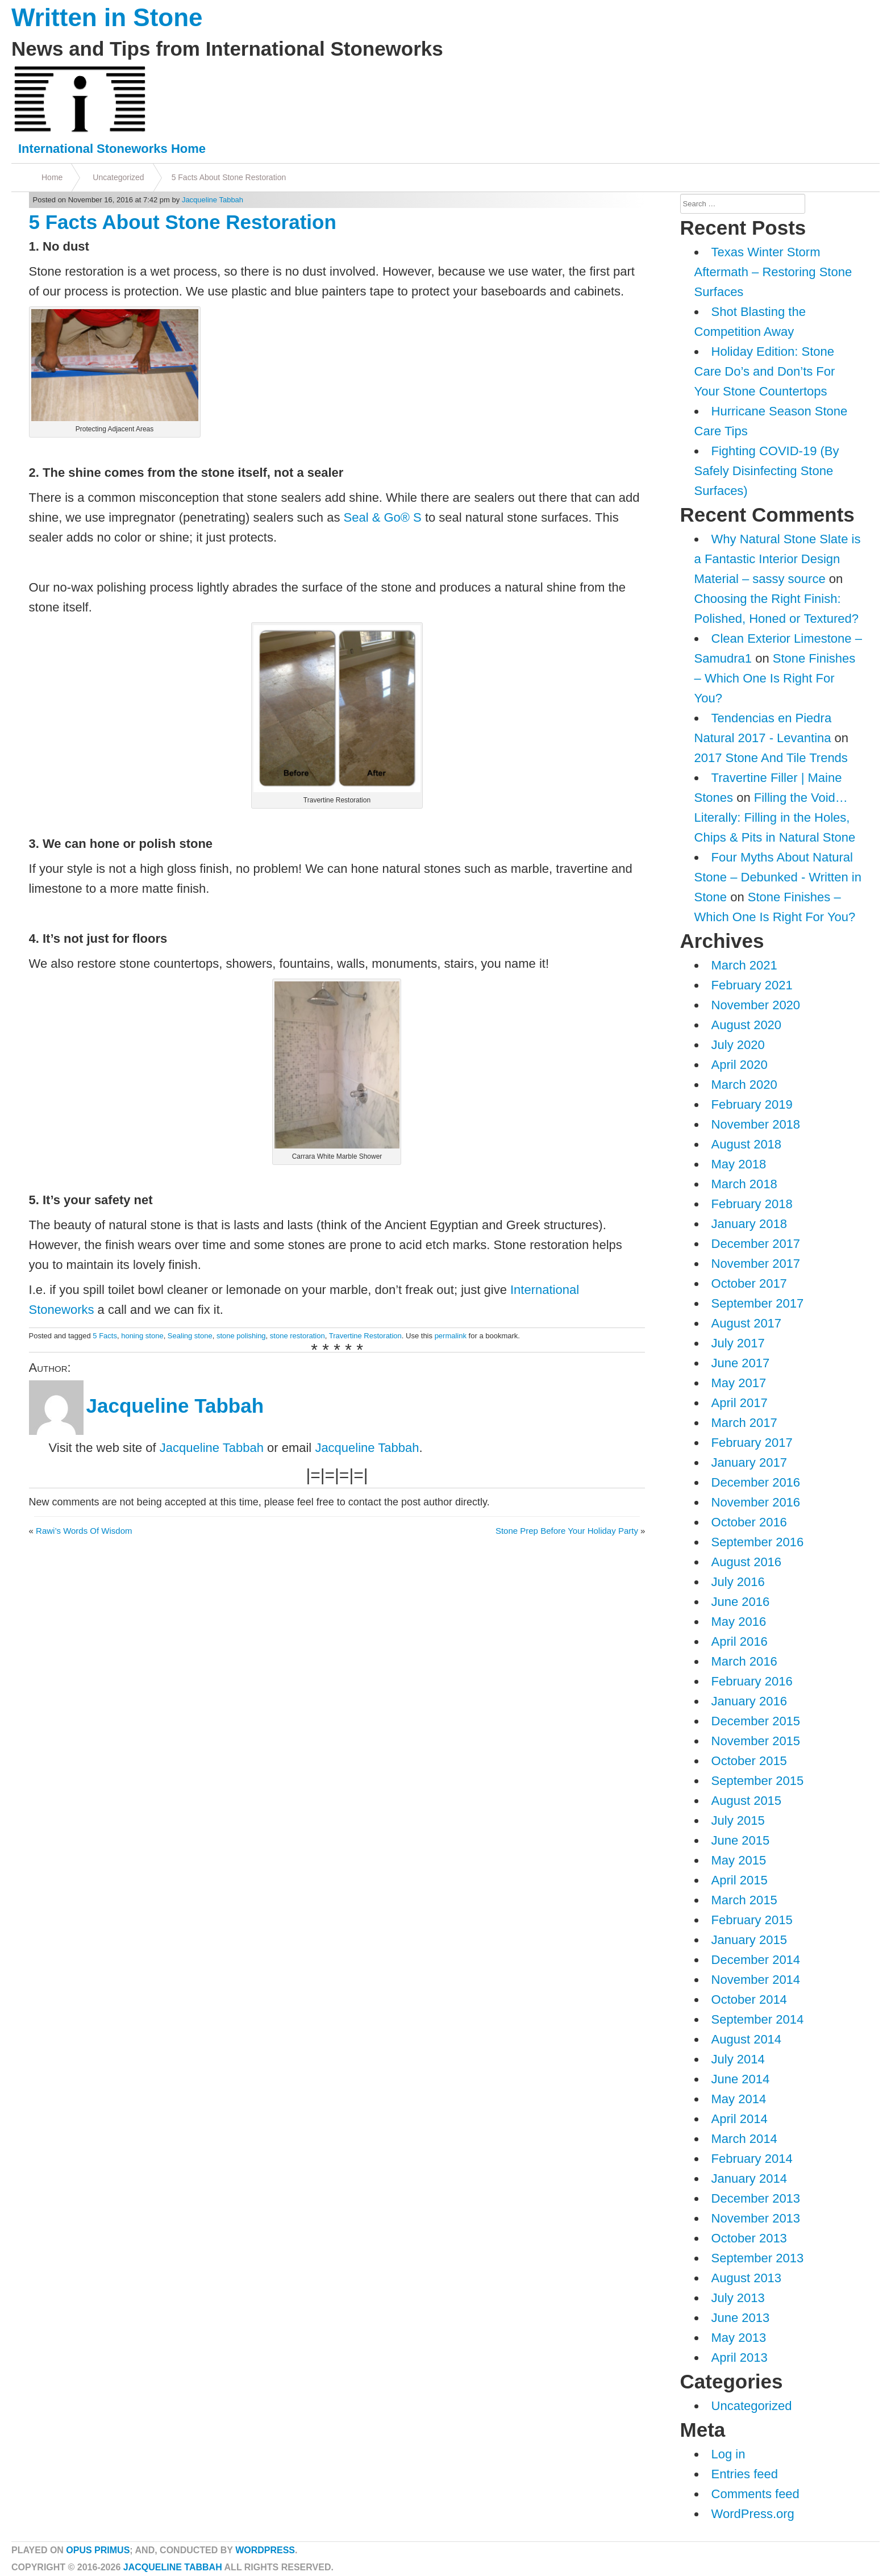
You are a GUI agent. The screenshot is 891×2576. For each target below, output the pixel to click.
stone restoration (297, 1335)
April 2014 (739, 2119)
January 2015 (749, 1940)
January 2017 (749, 1462)
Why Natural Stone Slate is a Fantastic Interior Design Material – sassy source (777, 559)
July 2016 (738, 1582)
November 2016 (756, 1502)
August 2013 (746, 2278)
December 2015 (756, 1721)
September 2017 (757, 1303)
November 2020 (756, 1005)
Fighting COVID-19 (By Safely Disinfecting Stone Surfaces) (766, 471)
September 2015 (757, 1781)
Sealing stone (190, 1335)
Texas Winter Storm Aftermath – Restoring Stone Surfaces (773, 272)
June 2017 (740, 1363)
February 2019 (752, 1104)
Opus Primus (98, 2550)
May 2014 (739, 2099)
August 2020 (746, 1025)
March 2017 (744, 1423)
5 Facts (105, 1335)
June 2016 (740, 1602)
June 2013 (740, 2318)
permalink (451, 1335)
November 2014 (756, 1979)
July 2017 (738, 1343)
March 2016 (744, 1661)
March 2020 (744, 1084)
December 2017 (756, 1244)
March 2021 (744, 965)
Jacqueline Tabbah (212, 199)
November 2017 (756, 1263)
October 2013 (749, 2238)
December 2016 (756, 1482)
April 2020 (739, 1065)
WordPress (265, 2550)
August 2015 (746, 1800)
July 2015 (738, 1820)
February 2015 (752, 1920)
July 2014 (738, 2059)
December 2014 (756, 1960)
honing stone (142, 1335)
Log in (728, 2454)
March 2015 (744, 1900)
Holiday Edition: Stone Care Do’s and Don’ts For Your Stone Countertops (764, 371)
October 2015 (749, 1761)
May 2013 (739, 2338)
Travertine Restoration (365, 1335)
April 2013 (739, 2357)
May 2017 (739, 1383)
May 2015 (739, 1860)
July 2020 (738, 1045)
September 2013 (757, 2258)
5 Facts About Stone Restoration (229, 177)
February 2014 (752, 2158)
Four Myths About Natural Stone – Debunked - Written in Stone (777, 877)
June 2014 (740, 2079)
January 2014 (749, 2178)
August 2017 (746, 1323)
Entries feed (744, 2474)
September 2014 (757, 2019)
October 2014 (749, 1999)
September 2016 (757, 1542)
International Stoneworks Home (112, 149)
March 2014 (744, 2139)
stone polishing (241, 1335)
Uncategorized (118, 177)
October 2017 (749, 1283)
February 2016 (752, 1681)
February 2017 (752, 1442)
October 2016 (749, 1522)
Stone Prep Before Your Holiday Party (567, 1530)
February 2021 (752, 985)
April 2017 (739, 1403)
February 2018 (752, 1204)
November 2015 (756, 1741)
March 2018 (744, 1184)
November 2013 (756, 2218)
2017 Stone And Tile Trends (771, 758)
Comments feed (755, 2494)
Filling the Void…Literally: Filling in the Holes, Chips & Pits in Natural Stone (775, 817)
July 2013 (738, 2298)
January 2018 (749, 1224)
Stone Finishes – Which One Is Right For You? (775, 678)
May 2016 (739, 1621)
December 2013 (756, 2198)
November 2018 (756, 1124)
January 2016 (749, 1701)
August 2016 (746, 1562)
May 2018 (739, 1164)
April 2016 (739, 1641)
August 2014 (746, 2039)
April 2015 (739, 1880)
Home (52, 177)
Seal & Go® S (383, 517)
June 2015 (740, 1840)
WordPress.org (752, 2514)
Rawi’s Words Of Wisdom (84, 1530)
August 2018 (746, 1144)
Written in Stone (107, 17)
